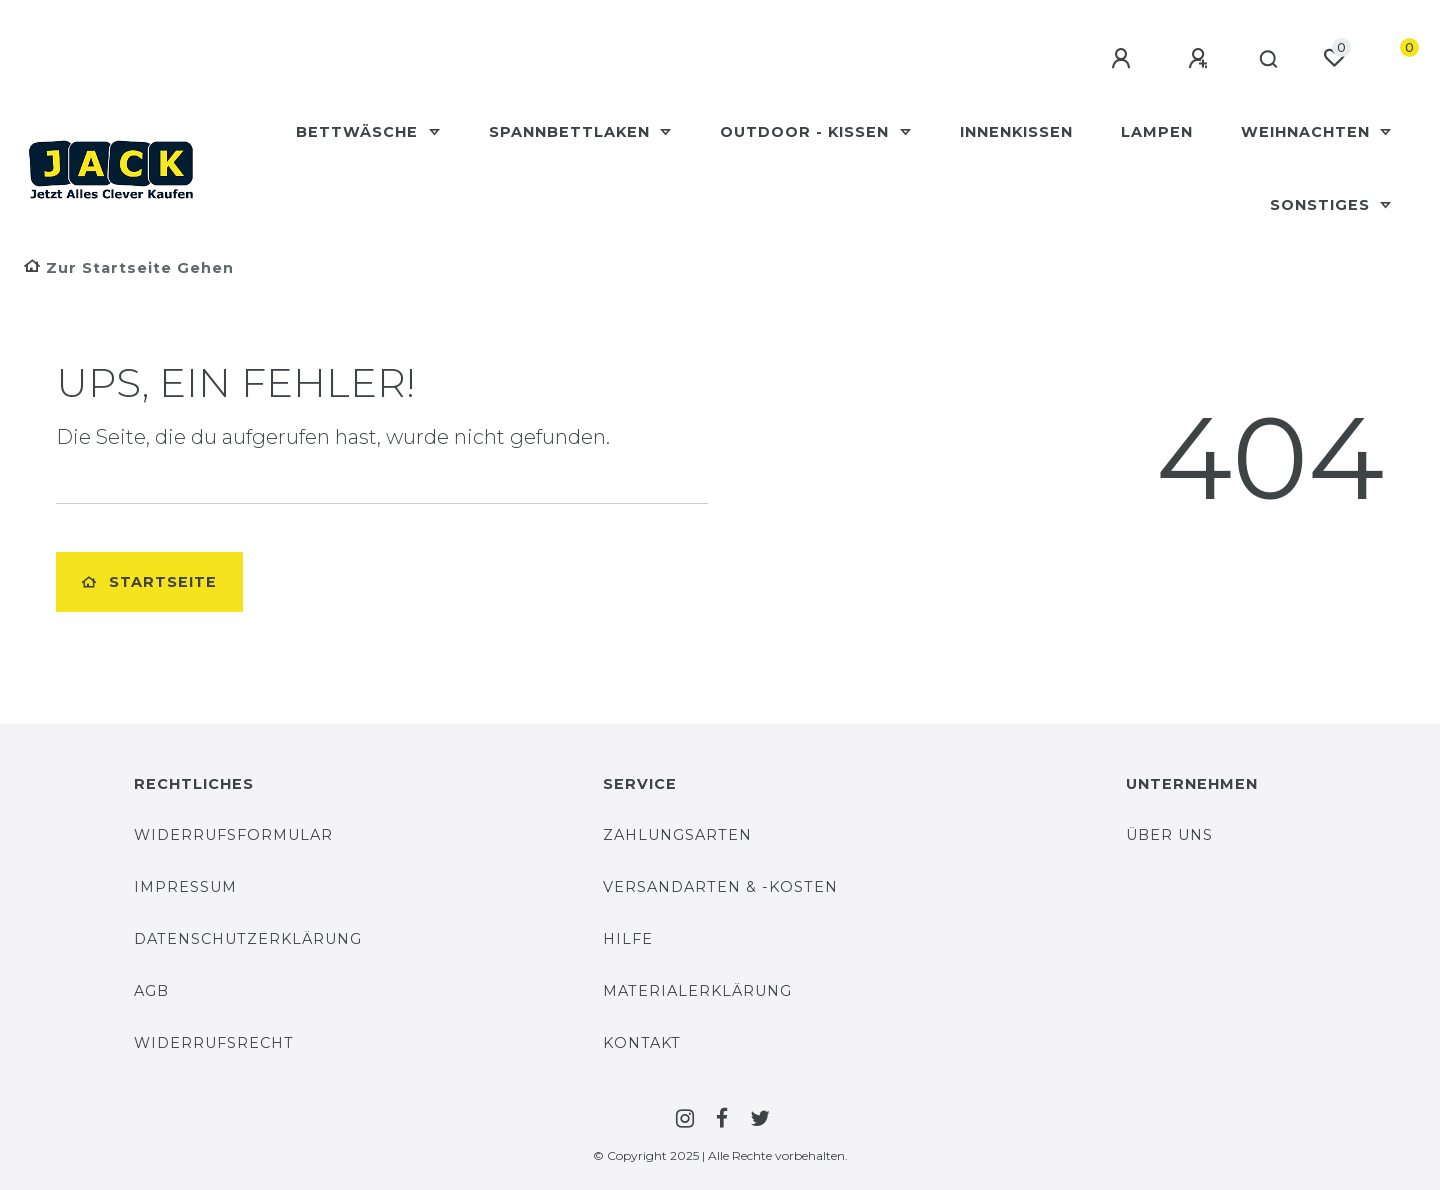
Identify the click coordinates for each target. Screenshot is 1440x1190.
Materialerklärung (697, 991)
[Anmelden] (1117, 59)
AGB (151, 991)
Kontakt (642, 1043)
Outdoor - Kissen (807, 132)
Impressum (185, 887)
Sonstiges (1322, 205)
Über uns (1169, 835)
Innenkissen (1016, 132)
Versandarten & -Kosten (720, 887)
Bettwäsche (359, 132)
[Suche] (1265, 60)
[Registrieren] (1194, 59)
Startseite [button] (149, 582)
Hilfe (628, 939)
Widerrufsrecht (214, 1043)
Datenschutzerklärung (248, 939)
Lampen (1157, 132)
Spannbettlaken (572, 132)
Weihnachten (1308, 132)
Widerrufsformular (233, 835)
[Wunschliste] (1334, 58)
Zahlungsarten (677, 835)
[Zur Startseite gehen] (129, 268)
